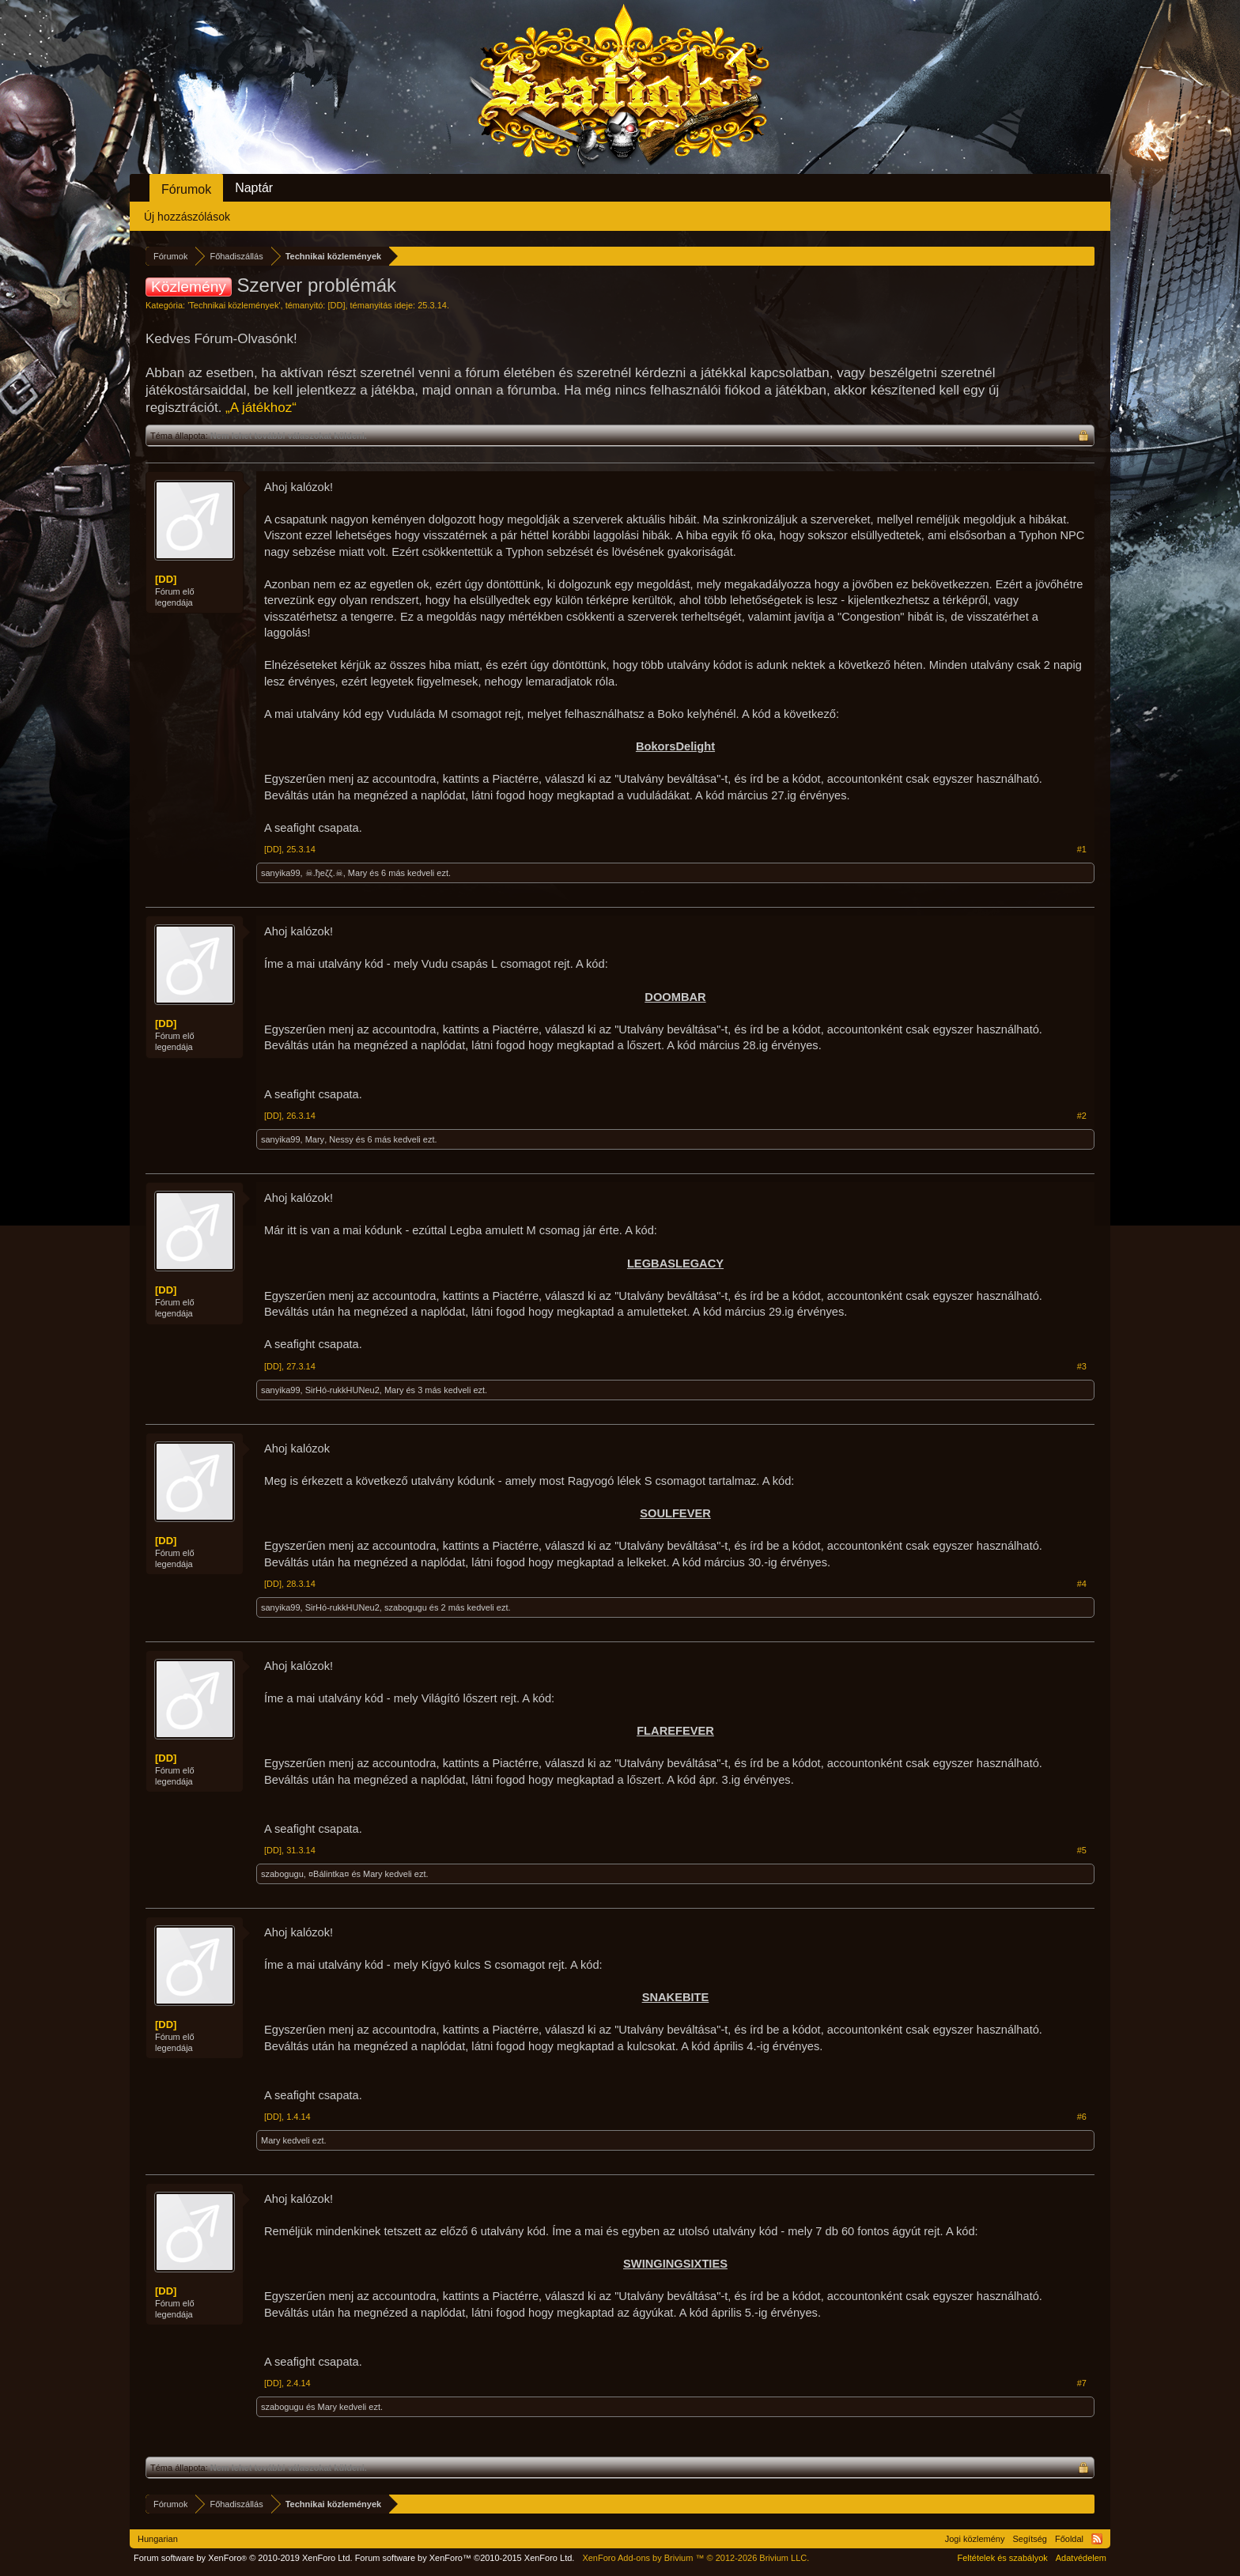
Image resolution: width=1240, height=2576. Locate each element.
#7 (1082, 2383)
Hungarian (158, 2539)
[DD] (336, 305)
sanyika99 (281, 873)
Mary (357, 873)
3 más (429, 1390)
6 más (393, 873)
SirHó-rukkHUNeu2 (342, 1390)
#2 (1082, 1115)
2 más (453, 1607)
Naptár (254, 188)
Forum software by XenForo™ (465, 2558)
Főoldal (1069, 2539)
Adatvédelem (1081, 2558)
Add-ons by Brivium (695, 2558)
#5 (1082, 1850)
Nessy (341, 1139)
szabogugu (405, 1607)
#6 (1082, 2116)
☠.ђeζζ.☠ (324, 873)
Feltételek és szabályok (1002, 2558)
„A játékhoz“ (261, 407)
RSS (1096, 2538)
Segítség (1030, 2539)
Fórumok (186, 189)
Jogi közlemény (975, 2539)
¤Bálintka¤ (328, 1874)
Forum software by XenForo (243, 2558)
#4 (1082, 1583)
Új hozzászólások (187, 216)
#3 (1082, 1366)
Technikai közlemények (233, 305)
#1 (1082, 849)
